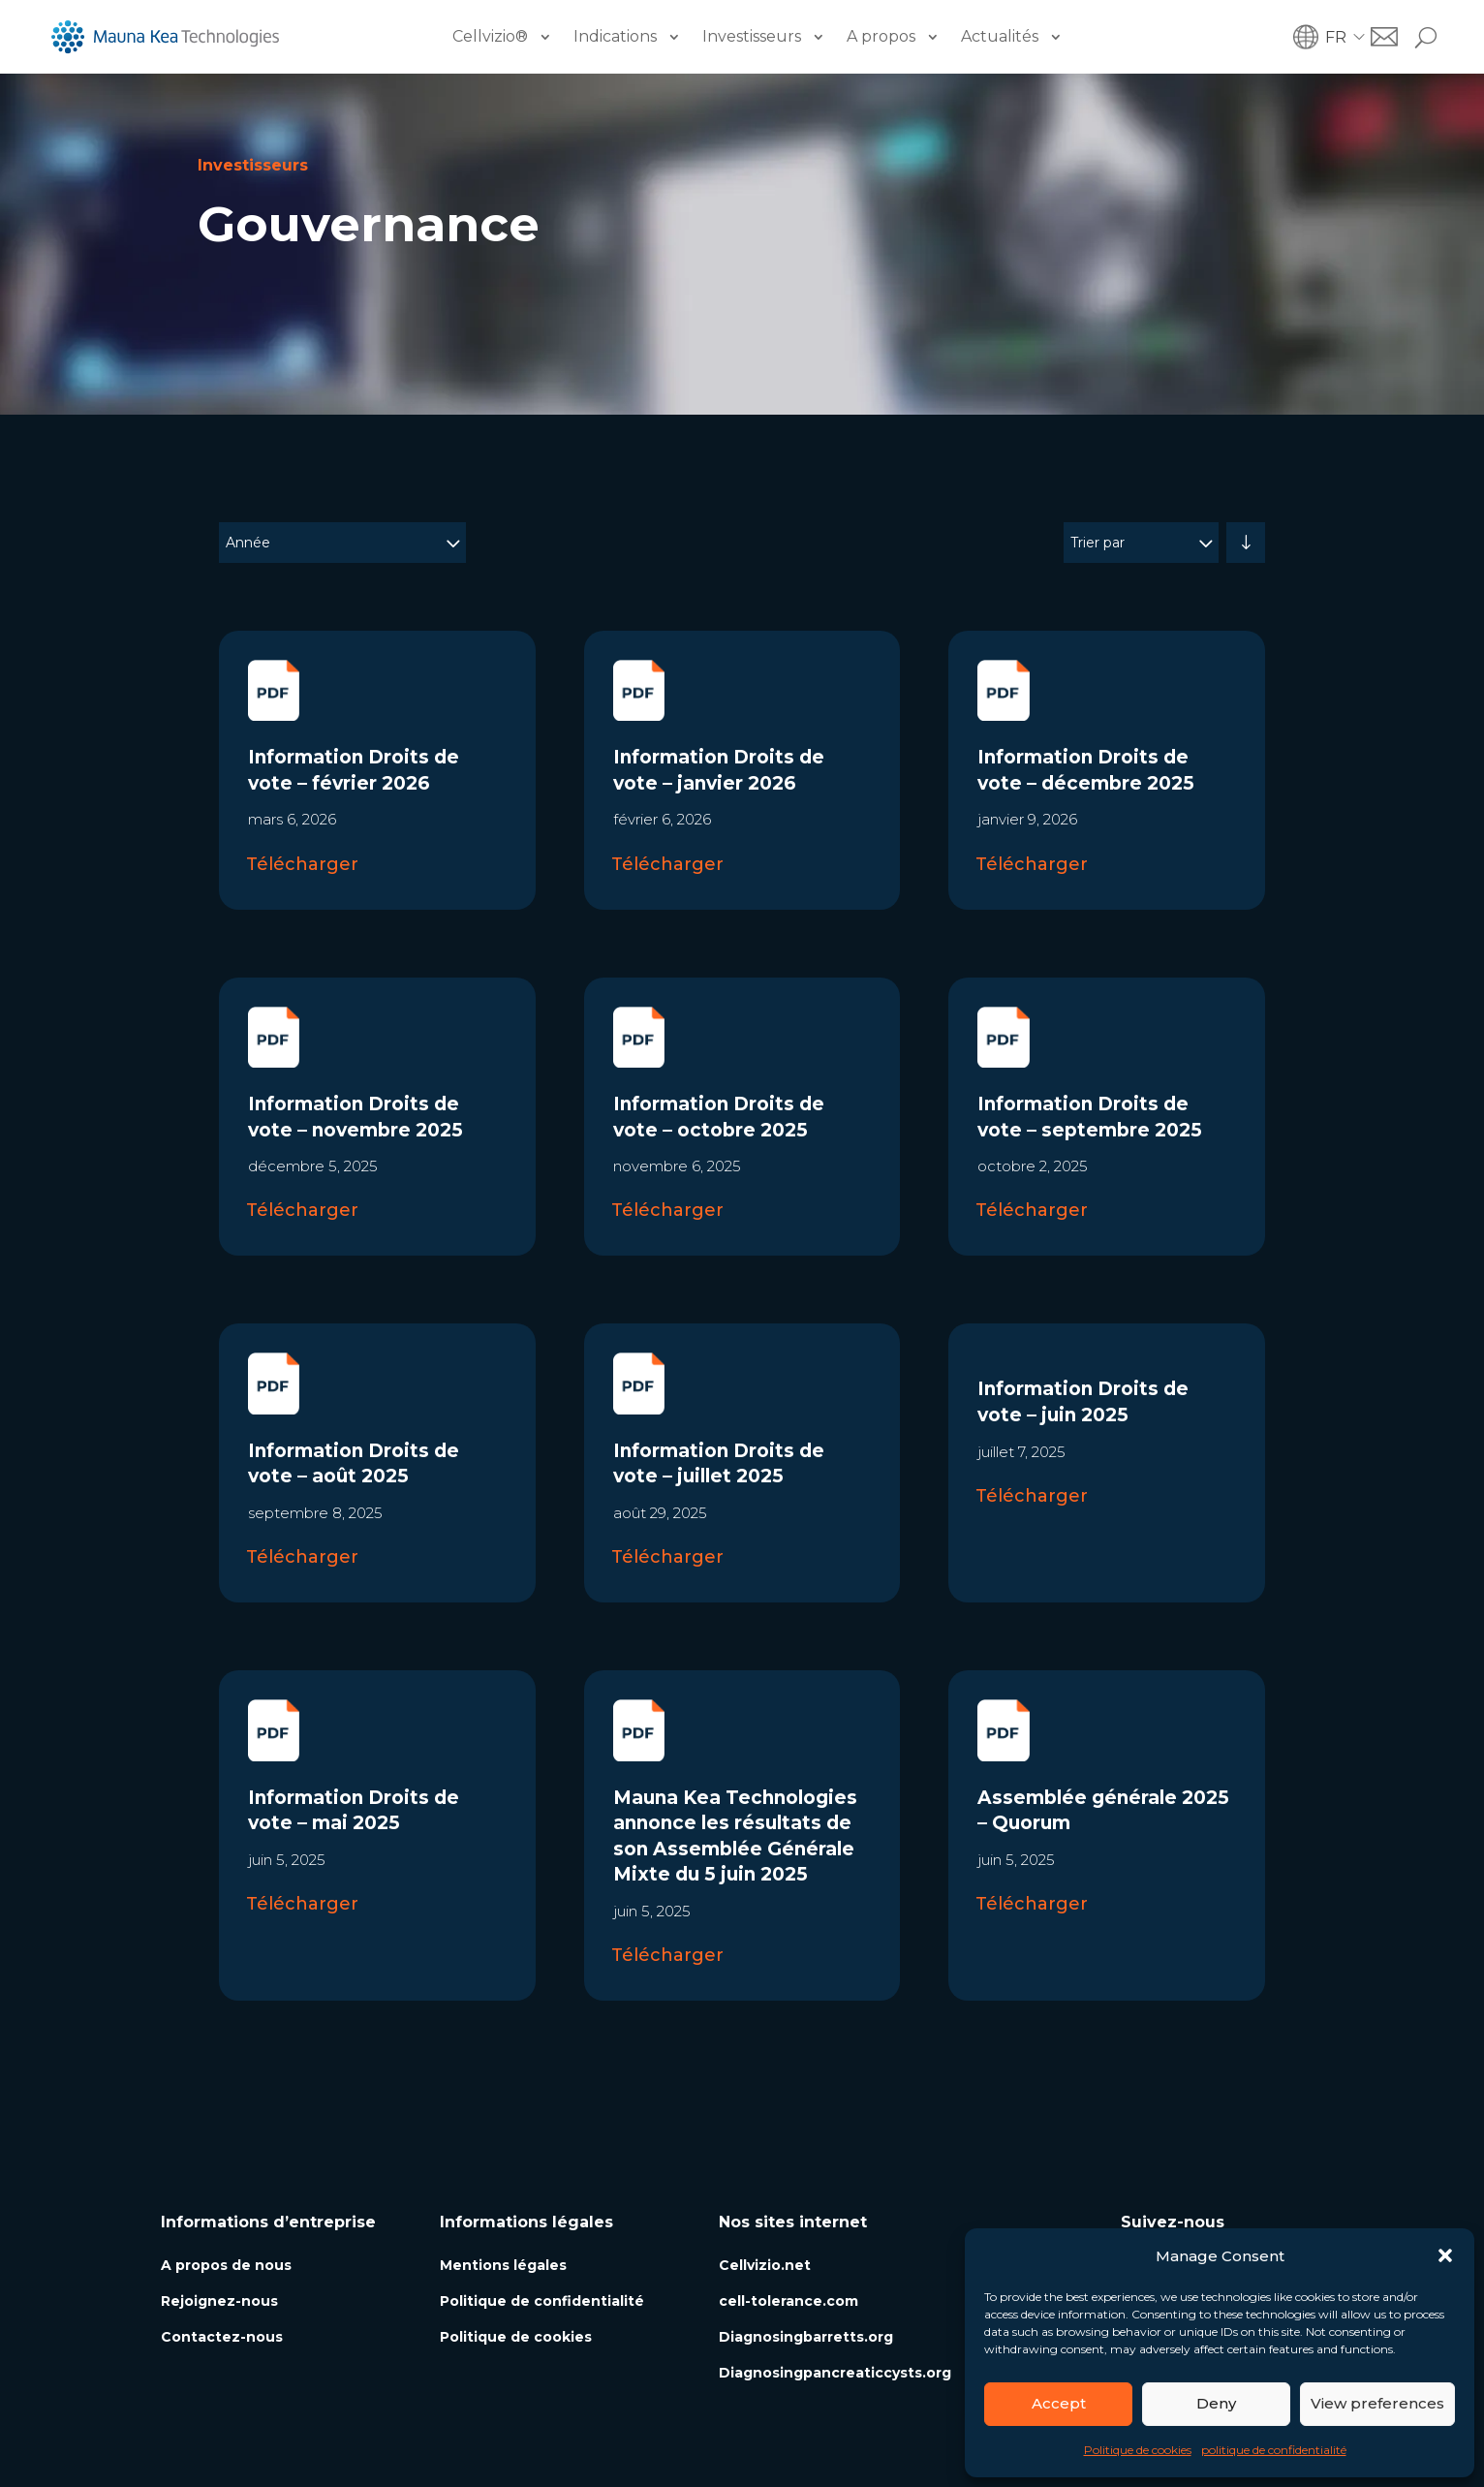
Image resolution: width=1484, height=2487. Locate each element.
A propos (881, 36)
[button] (1445, 2255)
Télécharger (302, 864)
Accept (1059, 2403)
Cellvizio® (490, 36)
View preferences (1377, 2403)
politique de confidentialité (1273, 2449)
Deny (1216, 2403)
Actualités (999, 36)
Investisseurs (751, 36)
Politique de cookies (1137, 2449)
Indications (615, 36)
